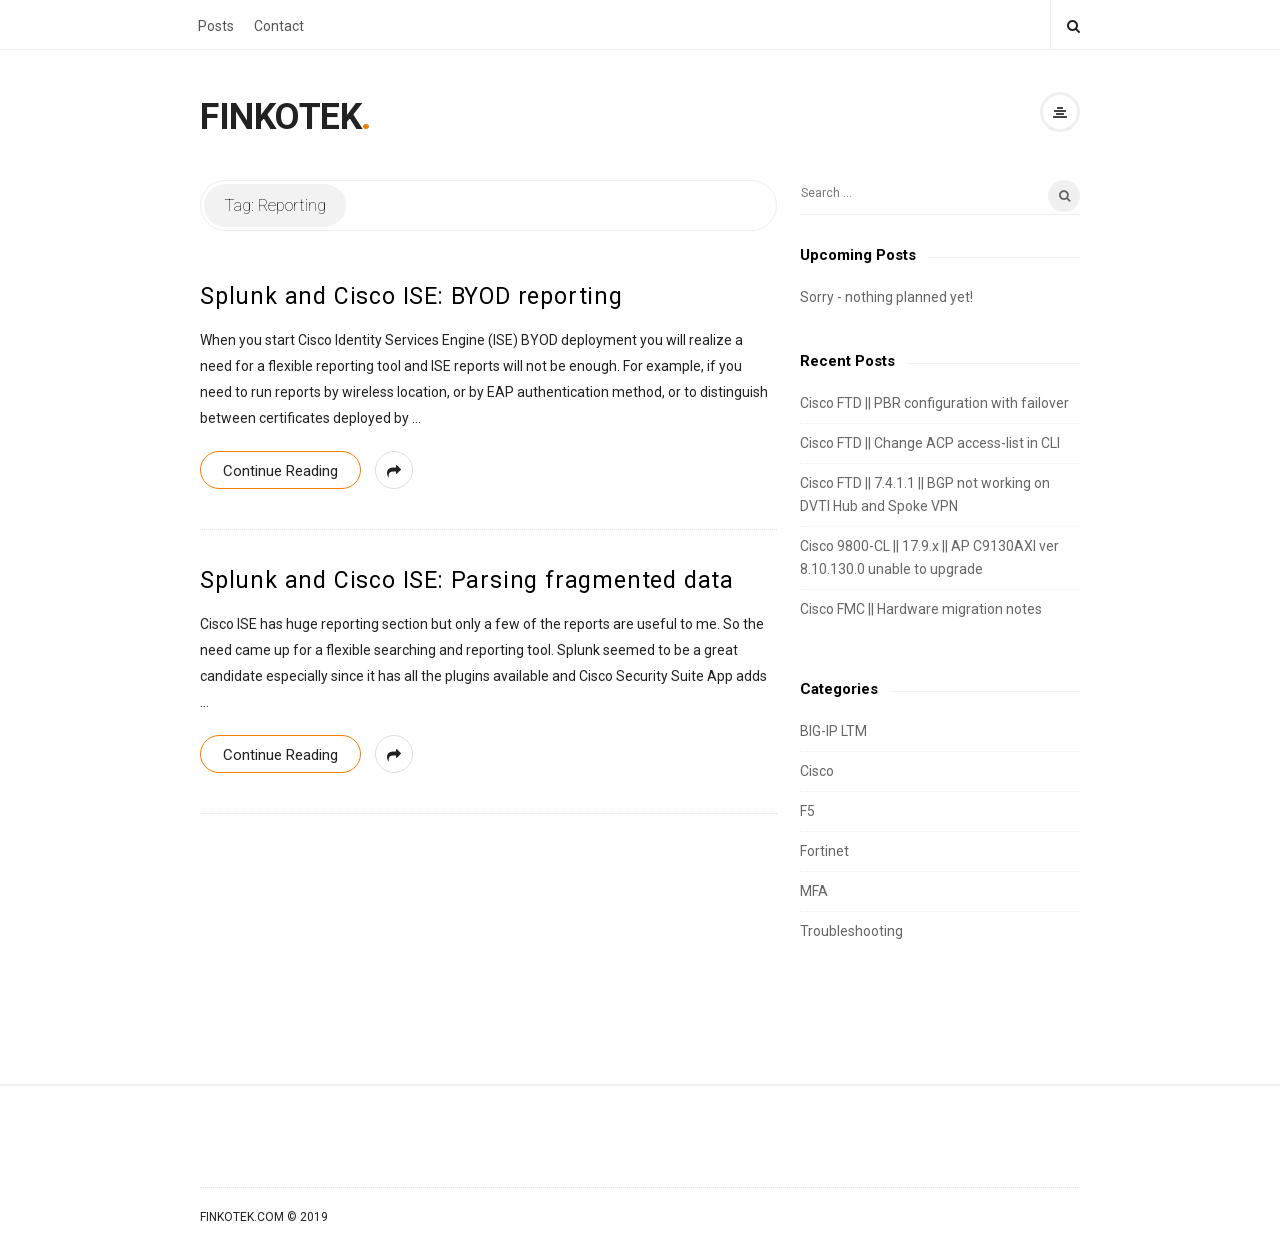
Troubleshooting (851, 931)
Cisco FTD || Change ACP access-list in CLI (930, 443)
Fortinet (824, 851)
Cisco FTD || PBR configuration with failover (934, 403)
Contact (279, 26)
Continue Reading (280, 471)
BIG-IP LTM (833, 731)
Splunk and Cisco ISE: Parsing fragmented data (467, 580)
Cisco (817, 771)
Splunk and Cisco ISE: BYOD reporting (411, 296)
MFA (814, 891)
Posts (216, 26)
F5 (807, 811)
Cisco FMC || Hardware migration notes (921, 609)
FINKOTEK (280, 117)
